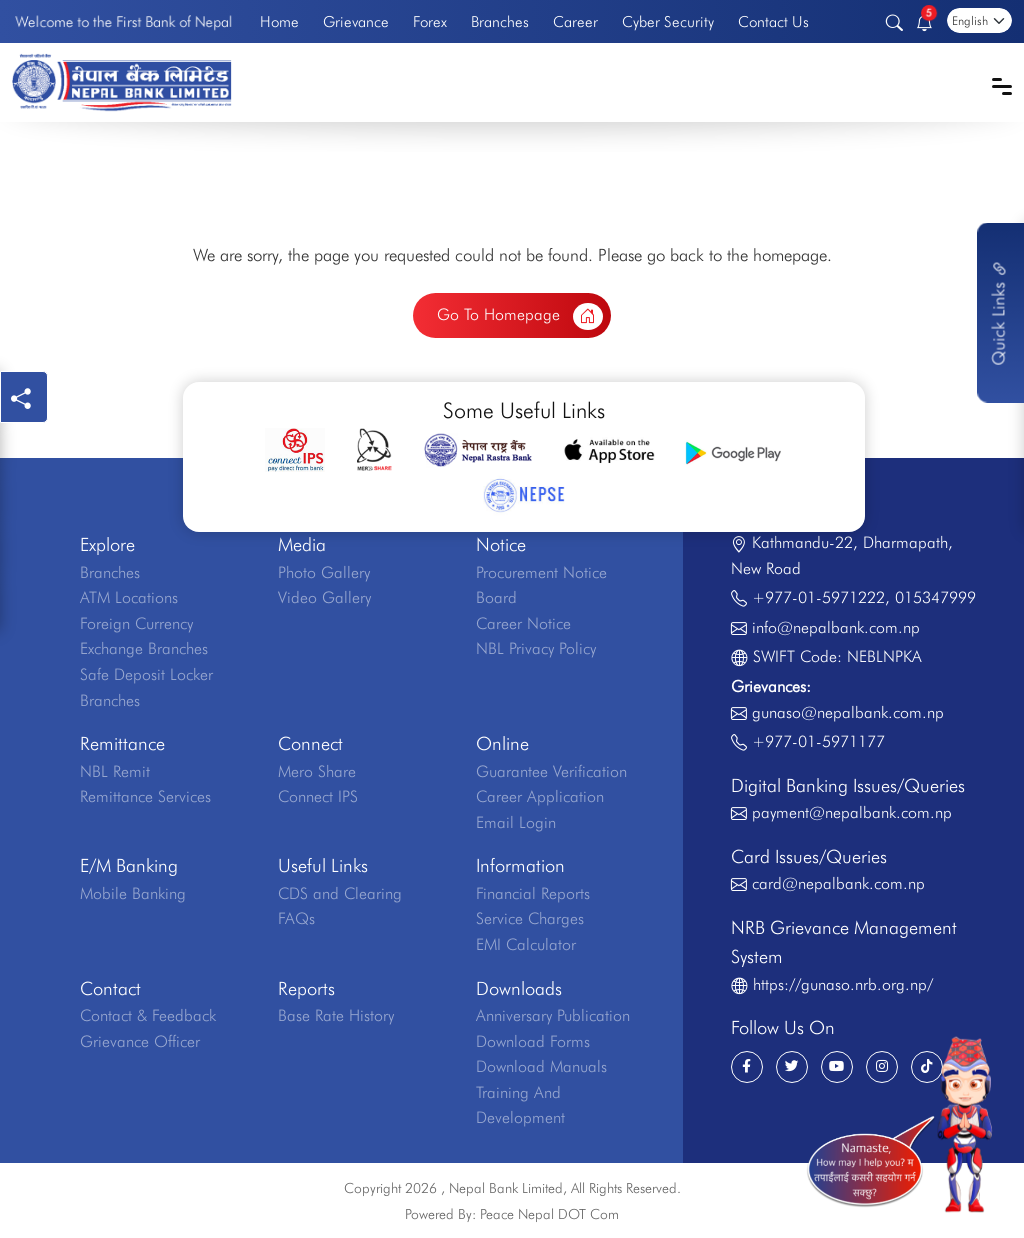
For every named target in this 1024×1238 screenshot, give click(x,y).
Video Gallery (324, 597)
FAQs (296, 918)
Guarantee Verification (551, 771)
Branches (500, 21)
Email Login (516, 822)
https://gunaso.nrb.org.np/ (843, 984)
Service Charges (530, 918)
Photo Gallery (324, 572)
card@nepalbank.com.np (838, 883)
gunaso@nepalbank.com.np (848, 712)
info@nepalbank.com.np (836, 627)
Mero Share (317, 771)
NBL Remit (115, 771)
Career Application (540, 796)
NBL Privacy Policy (536, 648)
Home (279, 21)
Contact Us (773, 21)
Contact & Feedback (148, 1015)
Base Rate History (336, 1015)
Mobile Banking (133, 893)
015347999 (935, 597)
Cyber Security (668, 21)
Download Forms (533, 1041)
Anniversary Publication (553, 1015)
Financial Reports (533, 893)
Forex (430, 21)
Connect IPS (318, 796)
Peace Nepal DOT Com (549, 1214)
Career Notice (523, 623)
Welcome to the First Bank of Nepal (124, 22)
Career (575, 21)
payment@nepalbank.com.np (852, 812)
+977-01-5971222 (818, 597)
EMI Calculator (526, 944)
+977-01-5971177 (818, 741)
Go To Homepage (520, 317)
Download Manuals (541, 1066)
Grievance (356, 21)
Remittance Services (145, 796)
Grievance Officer (140, 1041)
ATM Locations (129, 597)
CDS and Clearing (340, 893)
